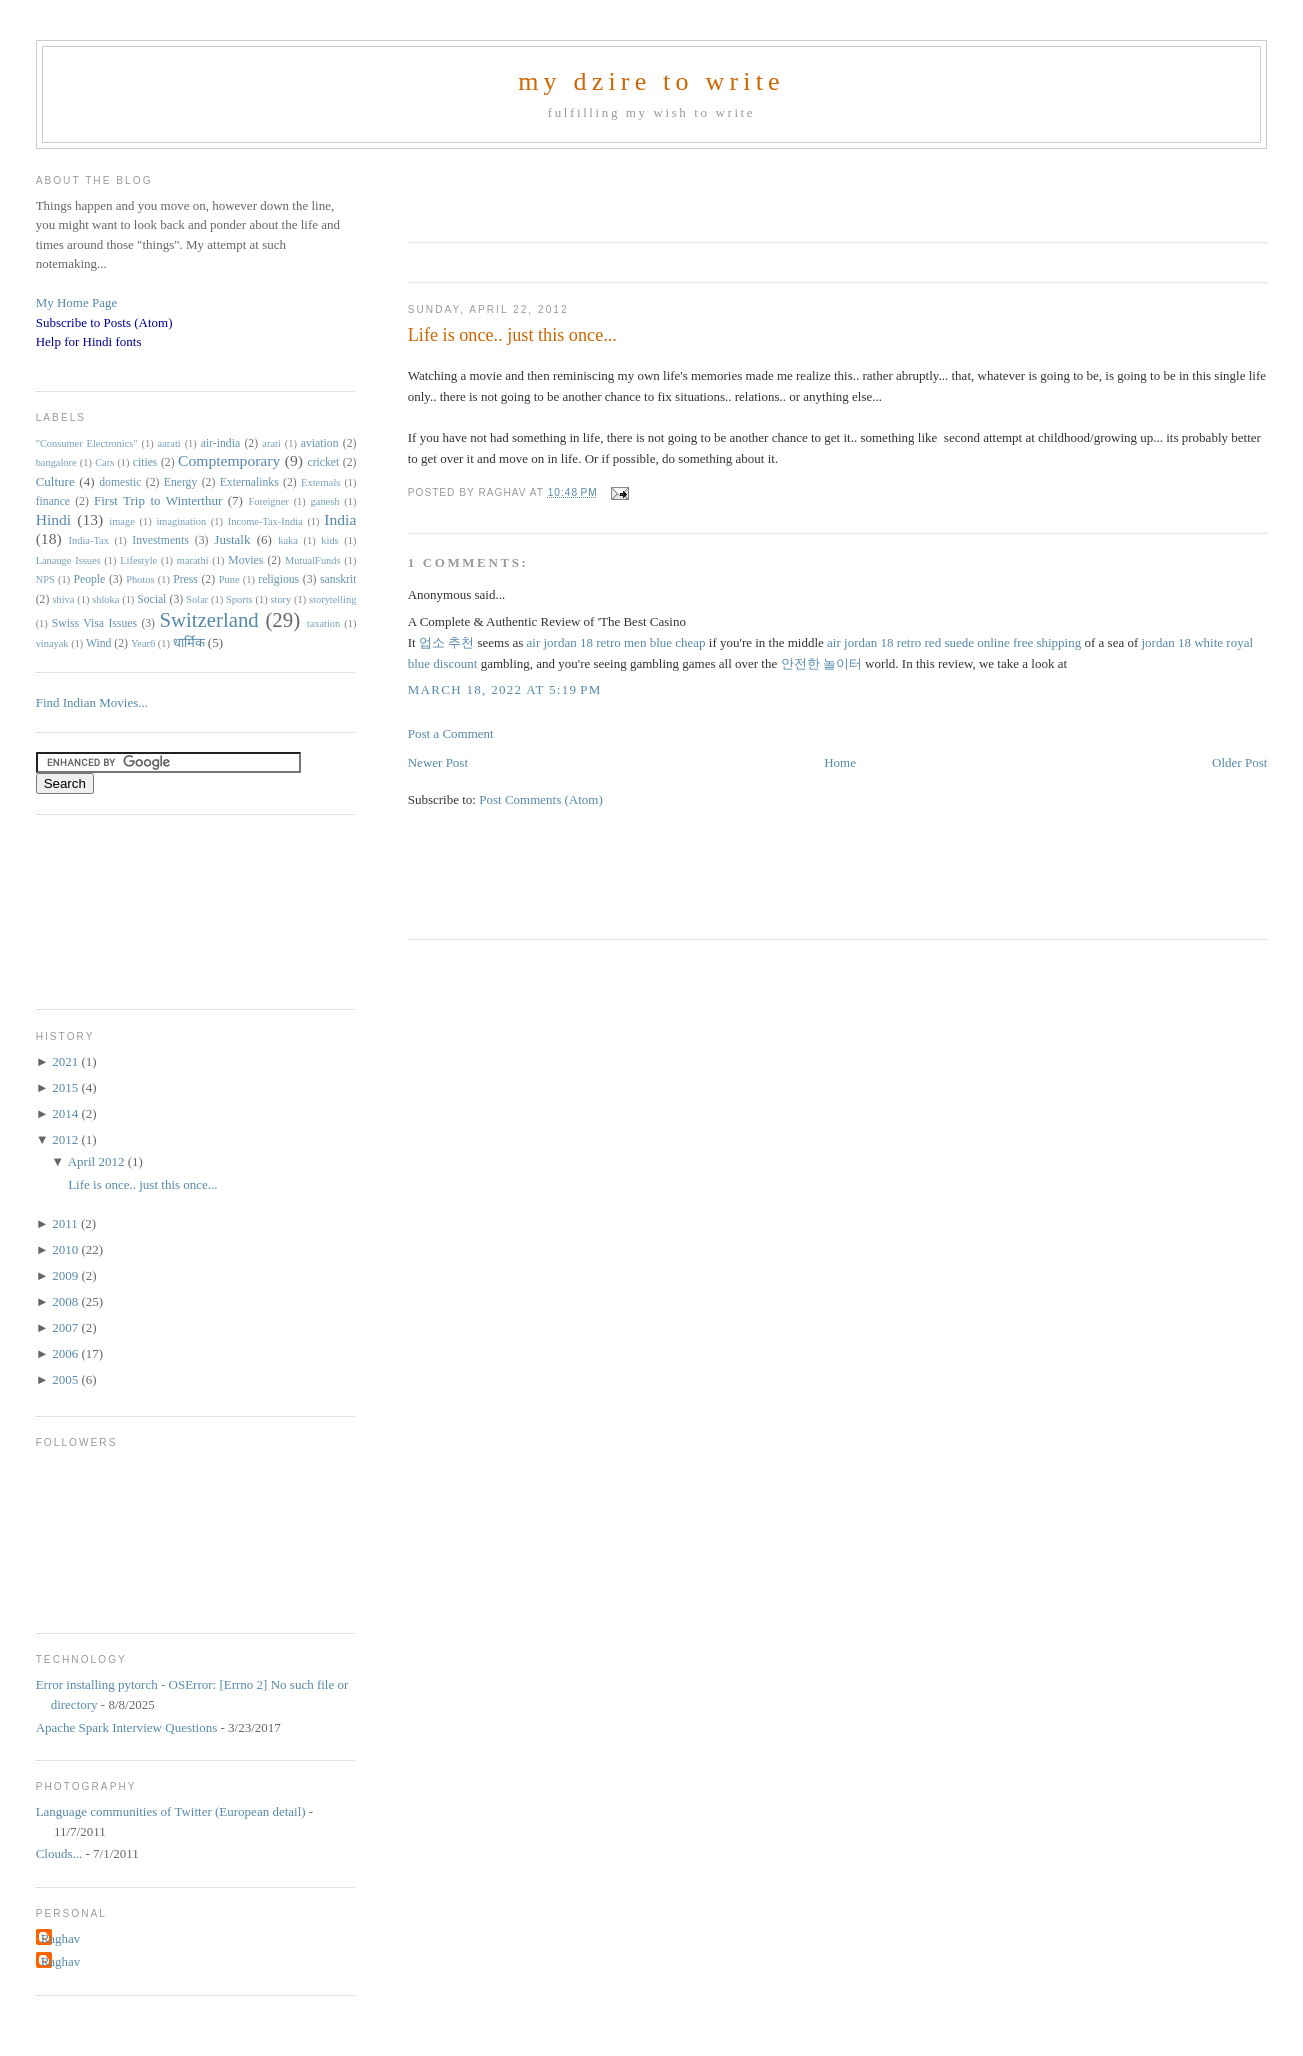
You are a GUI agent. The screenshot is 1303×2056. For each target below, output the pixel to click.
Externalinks (249, 482)
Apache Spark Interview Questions (127, 1727)
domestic (120, 482)
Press (185, 579)
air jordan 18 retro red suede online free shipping (954, 642)
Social (151, 599)
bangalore (56, 462)
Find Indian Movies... (92, 702)
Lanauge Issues (68, 560)
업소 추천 (446, 642)
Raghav (61, 1938)
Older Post (1239, 762)
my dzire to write (651, 81)
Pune (229, 579)
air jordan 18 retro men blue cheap (616, 642)
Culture (55, 481)
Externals (320, 482)
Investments (160, 540)
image (121, 521)
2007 (66, 1327)
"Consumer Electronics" (87, 443)
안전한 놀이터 (821, 663)
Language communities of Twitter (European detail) (171, 1811)
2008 (66, 1301)
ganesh (325, 501)
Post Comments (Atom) (541, 799)
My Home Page (77, 302)
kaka (288, 540)
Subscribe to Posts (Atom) (104, 322)
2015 (66, 1087)
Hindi (54, 519)
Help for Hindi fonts (89, 341)
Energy (181, 482)
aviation (320, 443)
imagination (181, 521)
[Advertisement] (642, 189)
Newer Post (438, 762)
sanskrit (338, 579)
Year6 (143, 643)
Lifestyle (138, 560)
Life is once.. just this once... (512, 335)
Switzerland (208, 619)
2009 (66, 1275)
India (340, 519)
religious (278, 579)
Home (840, 762)
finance (53, 501)
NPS (45, 579)
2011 (66, 1223)
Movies (245, 560)
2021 (66, 1061)
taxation (323, 623)
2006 (66, 1353)
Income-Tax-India (265, 521)
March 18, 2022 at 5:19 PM (505, 689)
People (89, 579)
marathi (193, 560)
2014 (66, 1113)
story (280, 599)
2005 (66, 1379)
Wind (99, 643)
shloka (105, 599)
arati (271, 443)
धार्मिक (189, 642)
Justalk (232, 539)
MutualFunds (312, 560)
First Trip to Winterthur (158, 500)
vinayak (52, 643)
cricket (323, 462)
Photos (140, 579)
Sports (239, 599)
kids (329, 540)
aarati (169, 443)
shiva (63, 599)
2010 (66, 1249)
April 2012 (98, 1161)
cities (145, 462)
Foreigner (268, 501)
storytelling (332, 599)
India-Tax (89, 540)
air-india (220, 443)
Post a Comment (451, 733)
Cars (104, 462)
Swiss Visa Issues (94, 623)
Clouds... (59, 1853)
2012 (66, 1139)
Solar (197, 599)
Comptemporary (229, 460)
